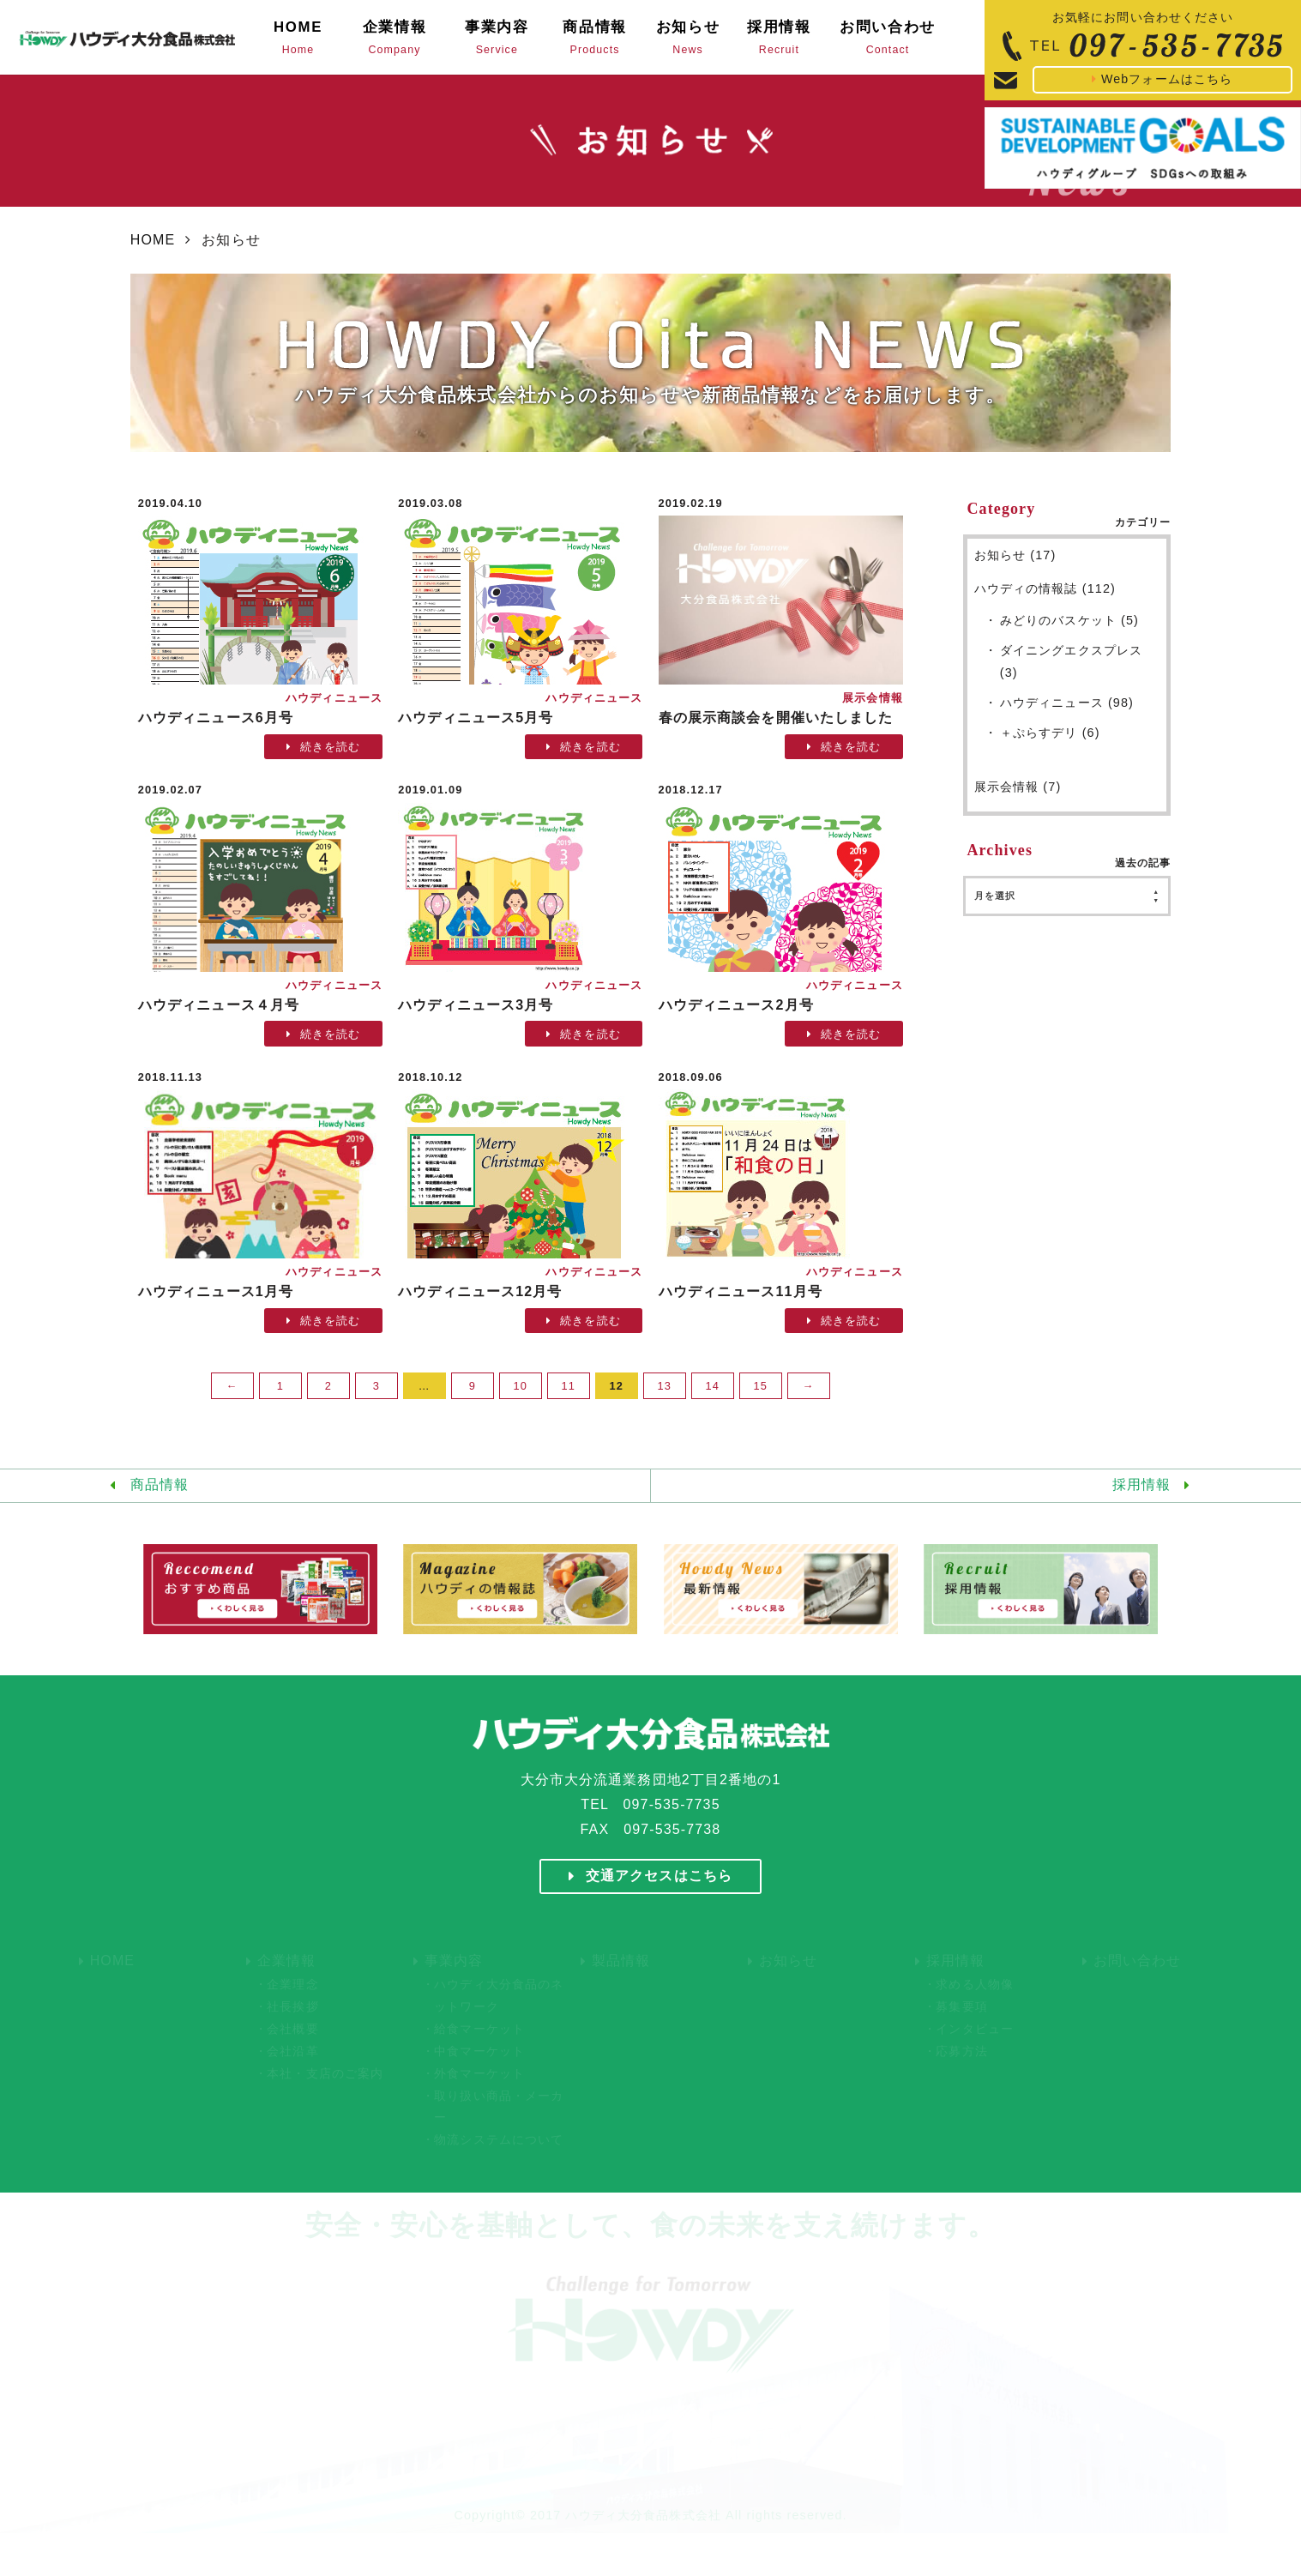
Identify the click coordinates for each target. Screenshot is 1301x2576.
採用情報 (1141, 1484)
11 (568, 1385)
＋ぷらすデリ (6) (1050, 732)
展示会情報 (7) (1018, 786)
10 (520, 1385)
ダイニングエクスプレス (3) (1071, 661)
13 (665, 1385)
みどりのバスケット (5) (1069, 620)
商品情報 (159, 1484)
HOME (152, 239)
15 (761, 1385)
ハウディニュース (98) (1067, 702)
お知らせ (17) (1015, 555)
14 (713, 1385)
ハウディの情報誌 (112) (1045, 588)
